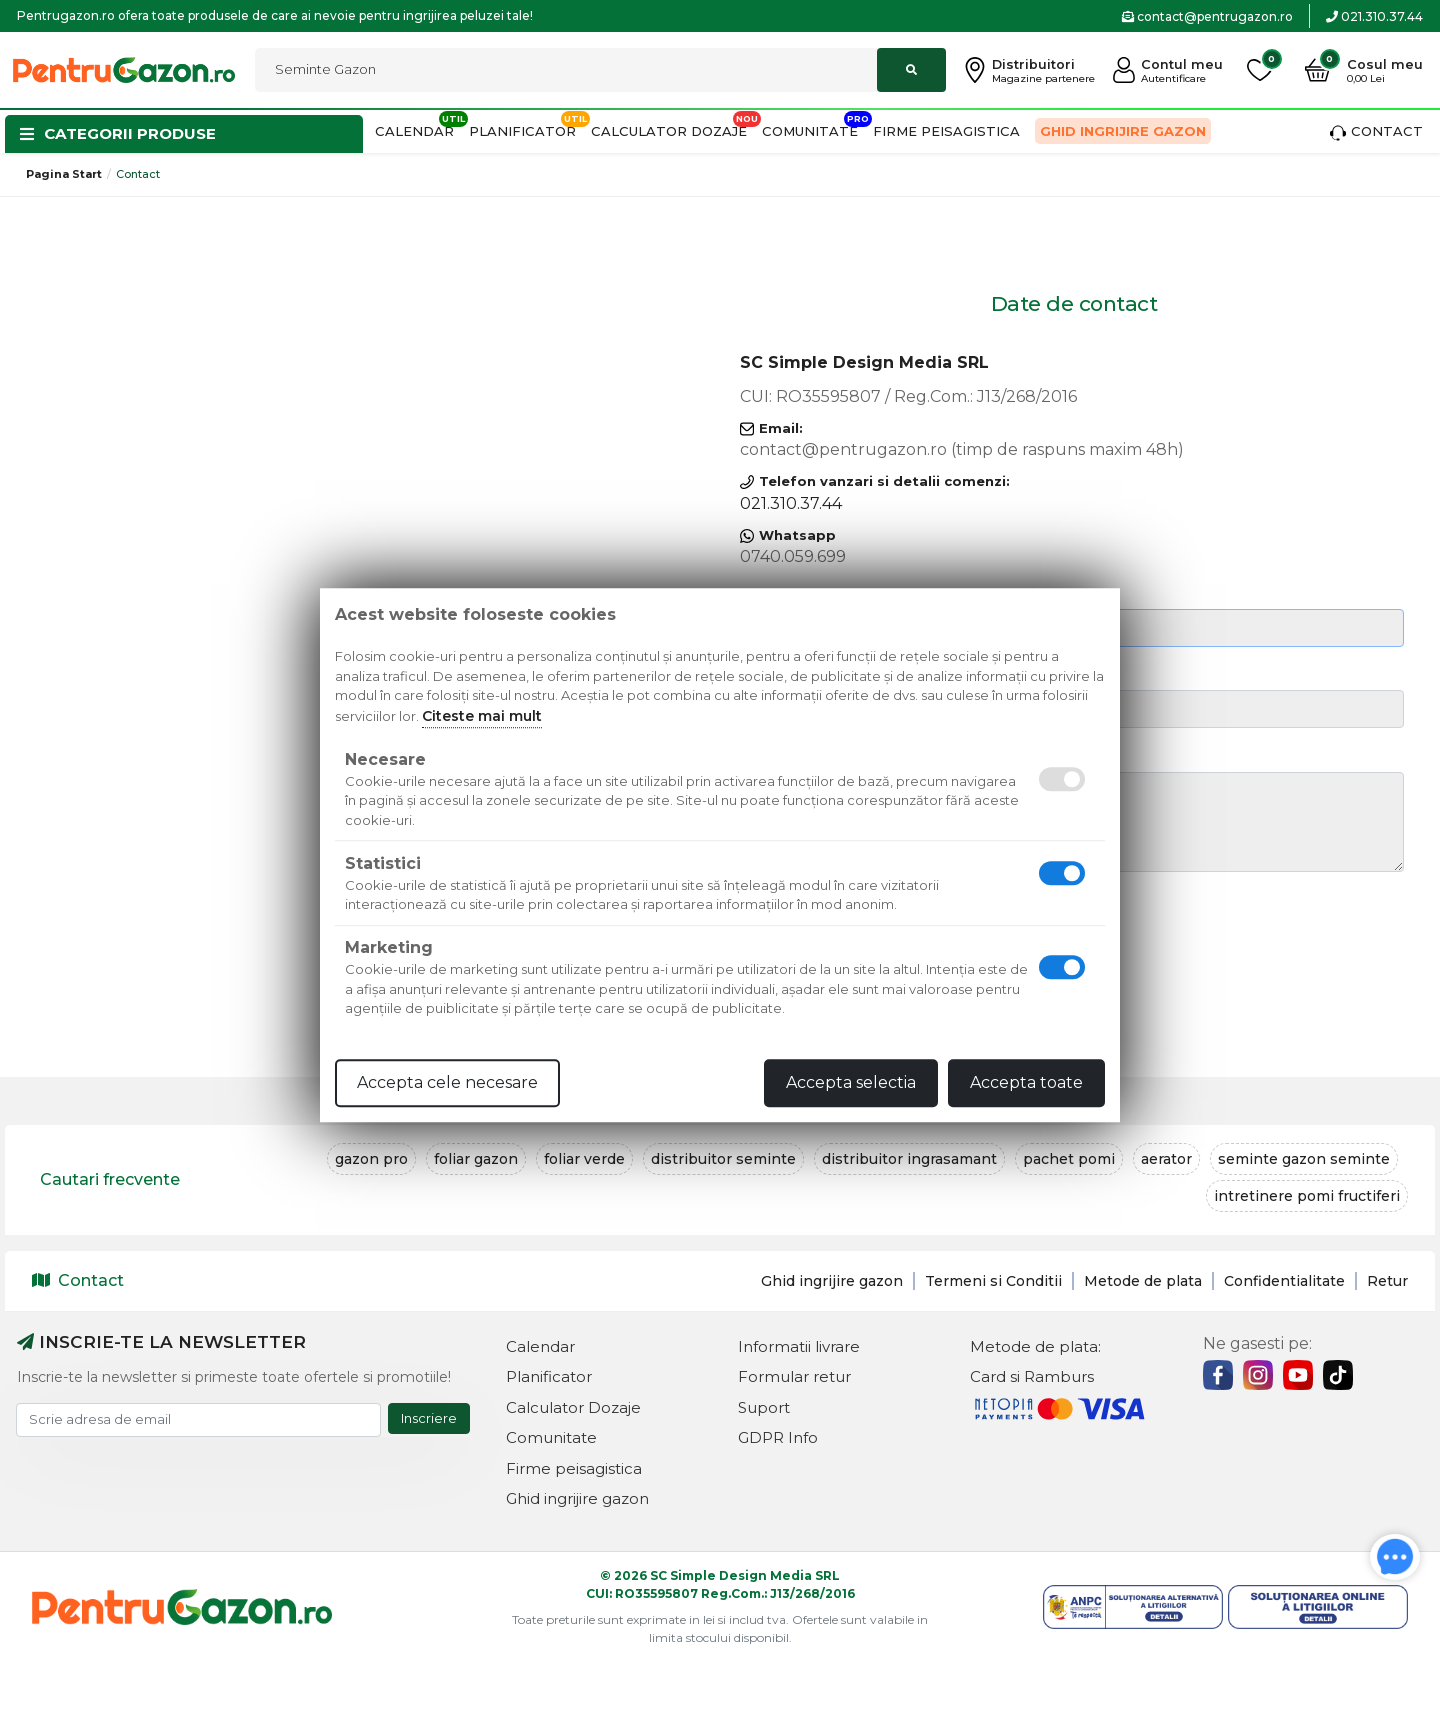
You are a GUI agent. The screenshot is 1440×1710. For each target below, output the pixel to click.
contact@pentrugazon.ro (1207, 16)
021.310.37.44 (1374, 16)
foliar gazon (476, 1159)
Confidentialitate (1284, 1281)
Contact (1376, 131)
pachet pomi (1069, 1159)
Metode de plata (1143, 1281)
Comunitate (810, 131)
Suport (764, 1407)
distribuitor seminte (723, 1159)
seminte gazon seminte (1304, 1159)
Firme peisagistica (946, 131)
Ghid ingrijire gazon (1123, 131)
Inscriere (429, 1418)
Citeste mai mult (482, 716)
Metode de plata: (1035, 1346)
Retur (1387, 1281)
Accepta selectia (851, 1082)
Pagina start (64, 174)
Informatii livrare (799, 1346)
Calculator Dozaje (669, 131)
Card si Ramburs (1032, 1376)
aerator (1166, 1159)
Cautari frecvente (110, 1179)
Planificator (522, 131)
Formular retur (794, 1376)
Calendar (414, 131)
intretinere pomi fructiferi (1307, 1196)
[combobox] (600, 70)
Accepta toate (1026, 1082)
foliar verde (584, 1159)
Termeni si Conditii (993, 1281)
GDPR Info (778, 1437)
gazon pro (371, 1159)
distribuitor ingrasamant (909, 1159)
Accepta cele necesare (447, 1082)
